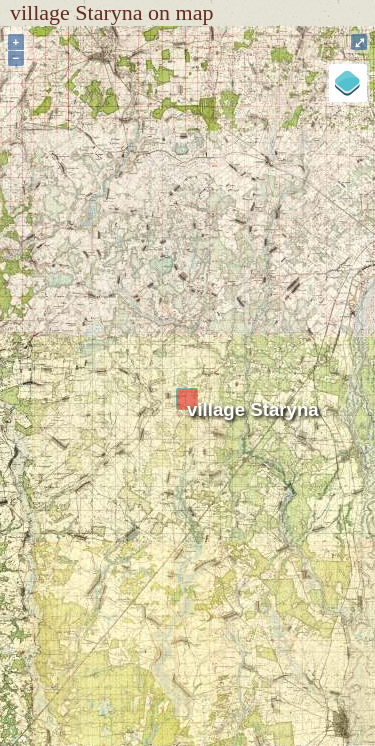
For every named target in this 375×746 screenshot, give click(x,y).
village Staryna (253, 409)
